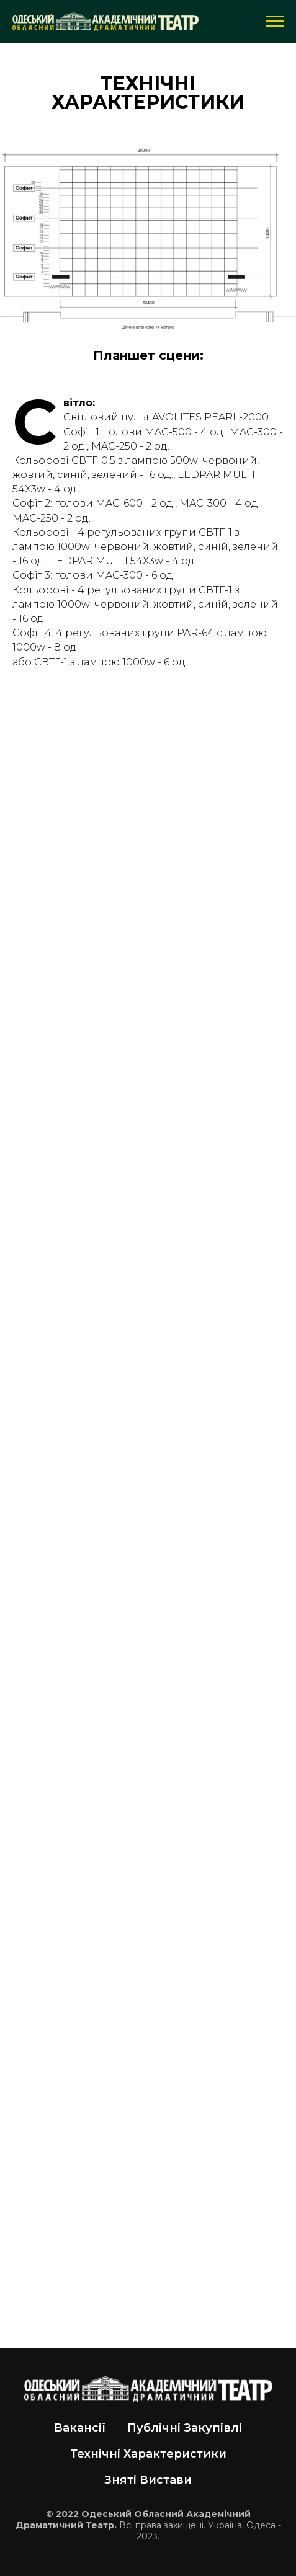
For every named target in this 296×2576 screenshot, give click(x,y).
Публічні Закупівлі (184, 2428)
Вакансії (80, 2428)
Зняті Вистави (148, 2480)
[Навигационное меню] (275, 22)
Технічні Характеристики (148, 2454)
